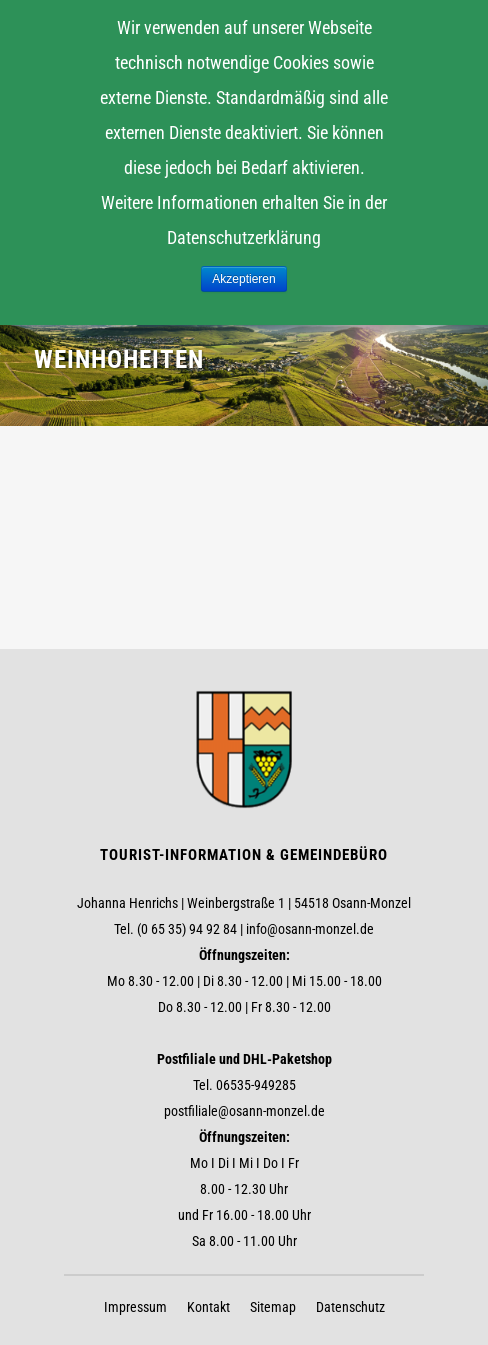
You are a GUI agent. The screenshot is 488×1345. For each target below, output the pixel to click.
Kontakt (208, 1307)
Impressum (135, 1307)
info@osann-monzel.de (310, 929)
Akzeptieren (243, 279)
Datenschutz (350, 1307)
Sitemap (273, 1307)
